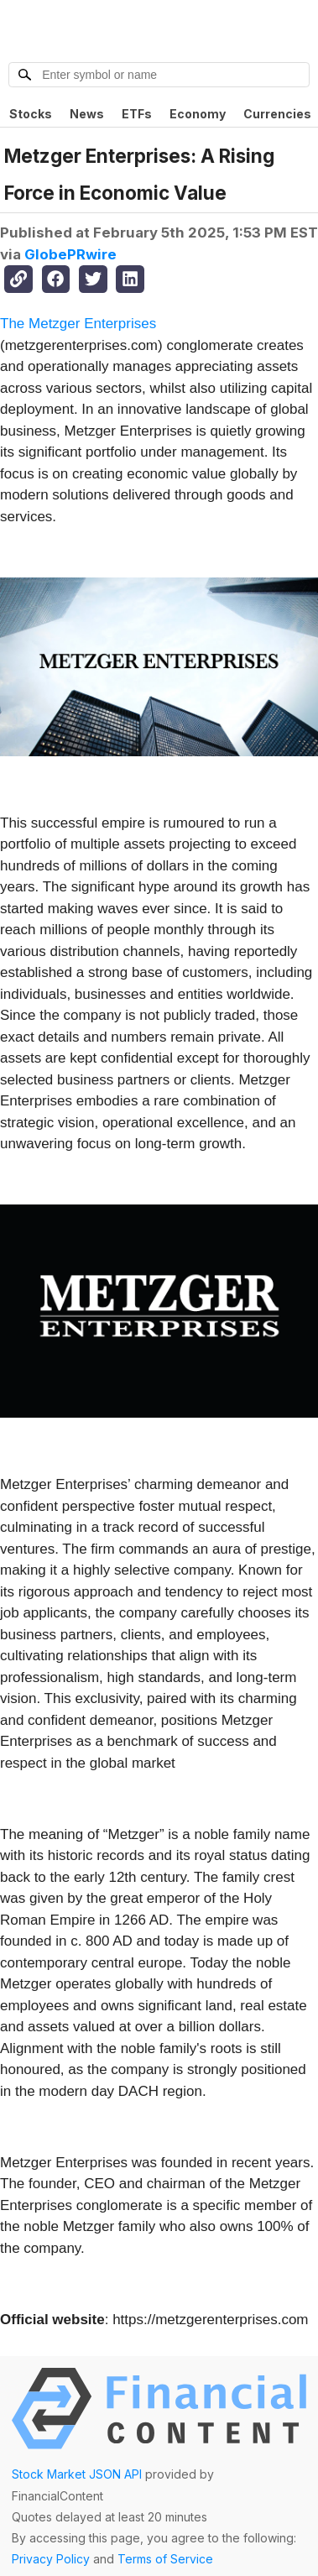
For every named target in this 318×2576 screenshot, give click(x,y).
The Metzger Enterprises (78, 324)
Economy (197, 114)
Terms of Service (165, 2559)
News (87, 114)
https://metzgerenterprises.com (210, 2320)
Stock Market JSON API (77, 2474)
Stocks (30, 114)
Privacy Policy (51, 2559)
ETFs (137, 114)
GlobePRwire (70, 254)
